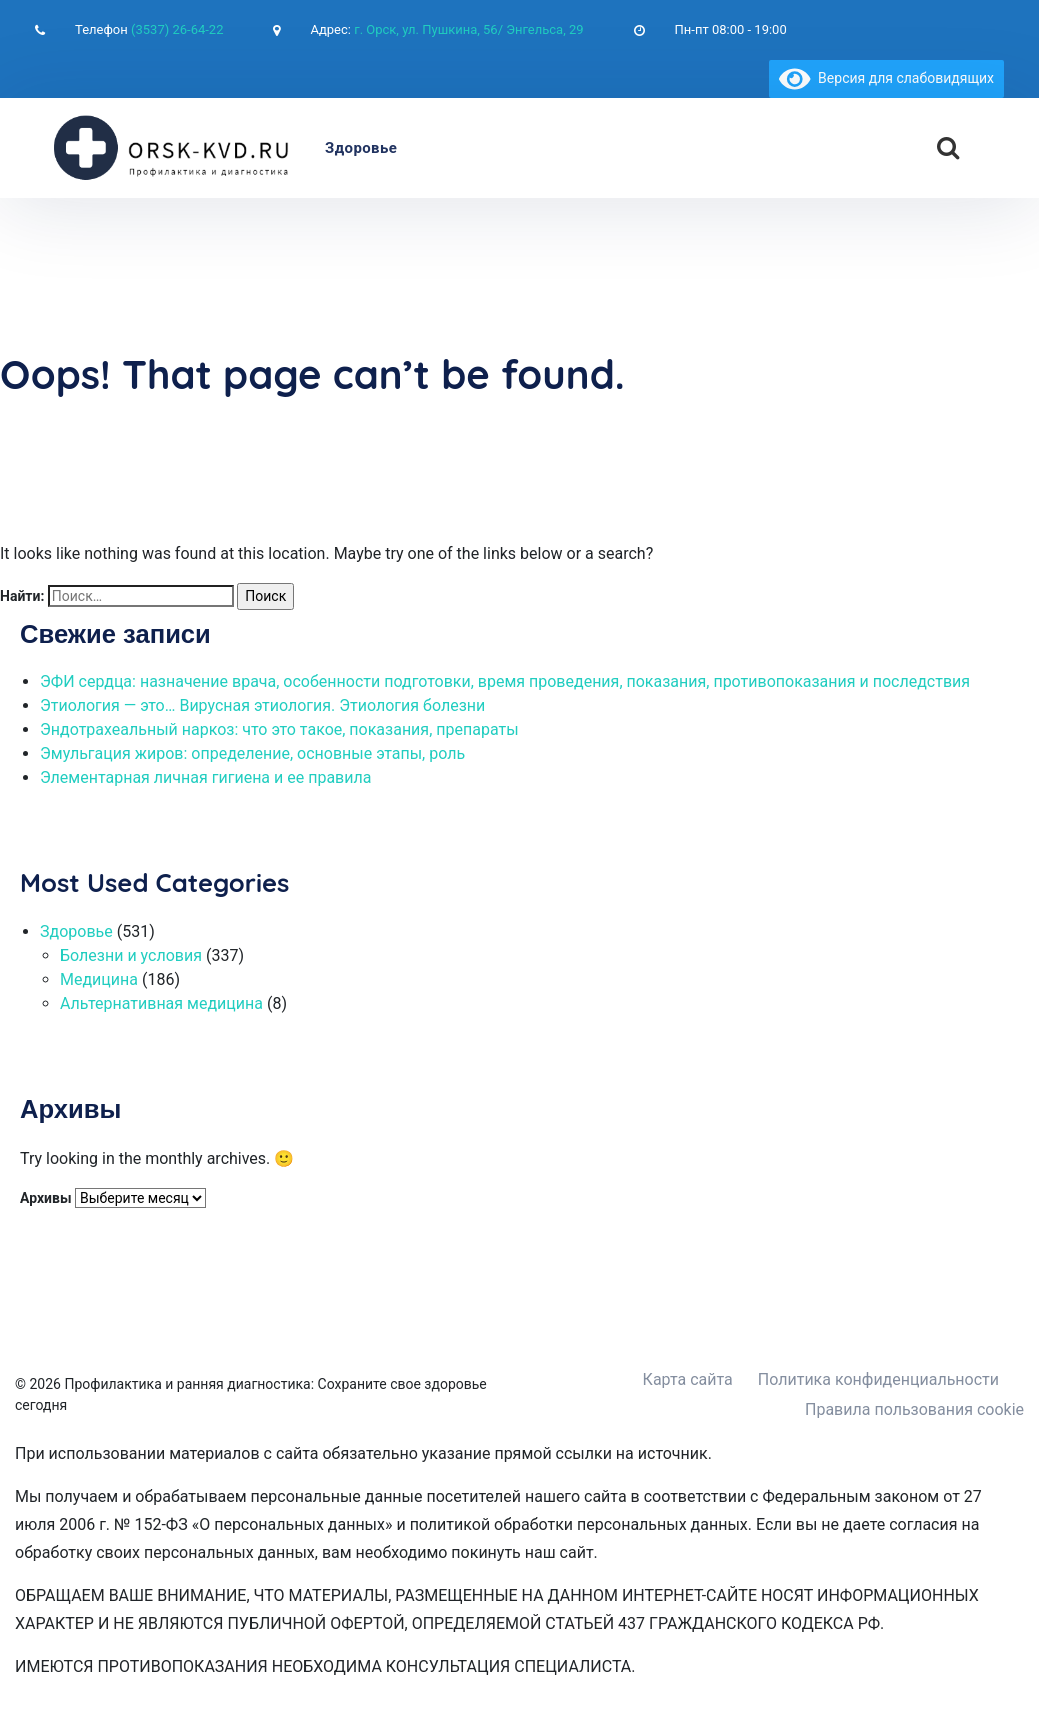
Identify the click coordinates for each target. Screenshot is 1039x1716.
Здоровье (361, 148)
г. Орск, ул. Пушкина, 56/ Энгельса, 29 (468, 29)
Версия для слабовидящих (886, 78)
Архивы (46, 1198)
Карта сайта (688, 1379)
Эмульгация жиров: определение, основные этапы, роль (252, 753)
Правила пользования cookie (914, 1409)
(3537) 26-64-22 (177, 29)
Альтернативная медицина (161, 1003)
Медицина (99, 979)
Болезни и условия (131, 955)
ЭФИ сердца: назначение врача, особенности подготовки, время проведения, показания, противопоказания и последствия (505, 681)
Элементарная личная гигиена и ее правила (205, 777)
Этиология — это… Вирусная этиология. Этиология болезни (262, 705)
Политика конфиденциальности (878, 1379)
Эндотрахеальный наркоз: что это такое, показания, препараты (279, 729)
